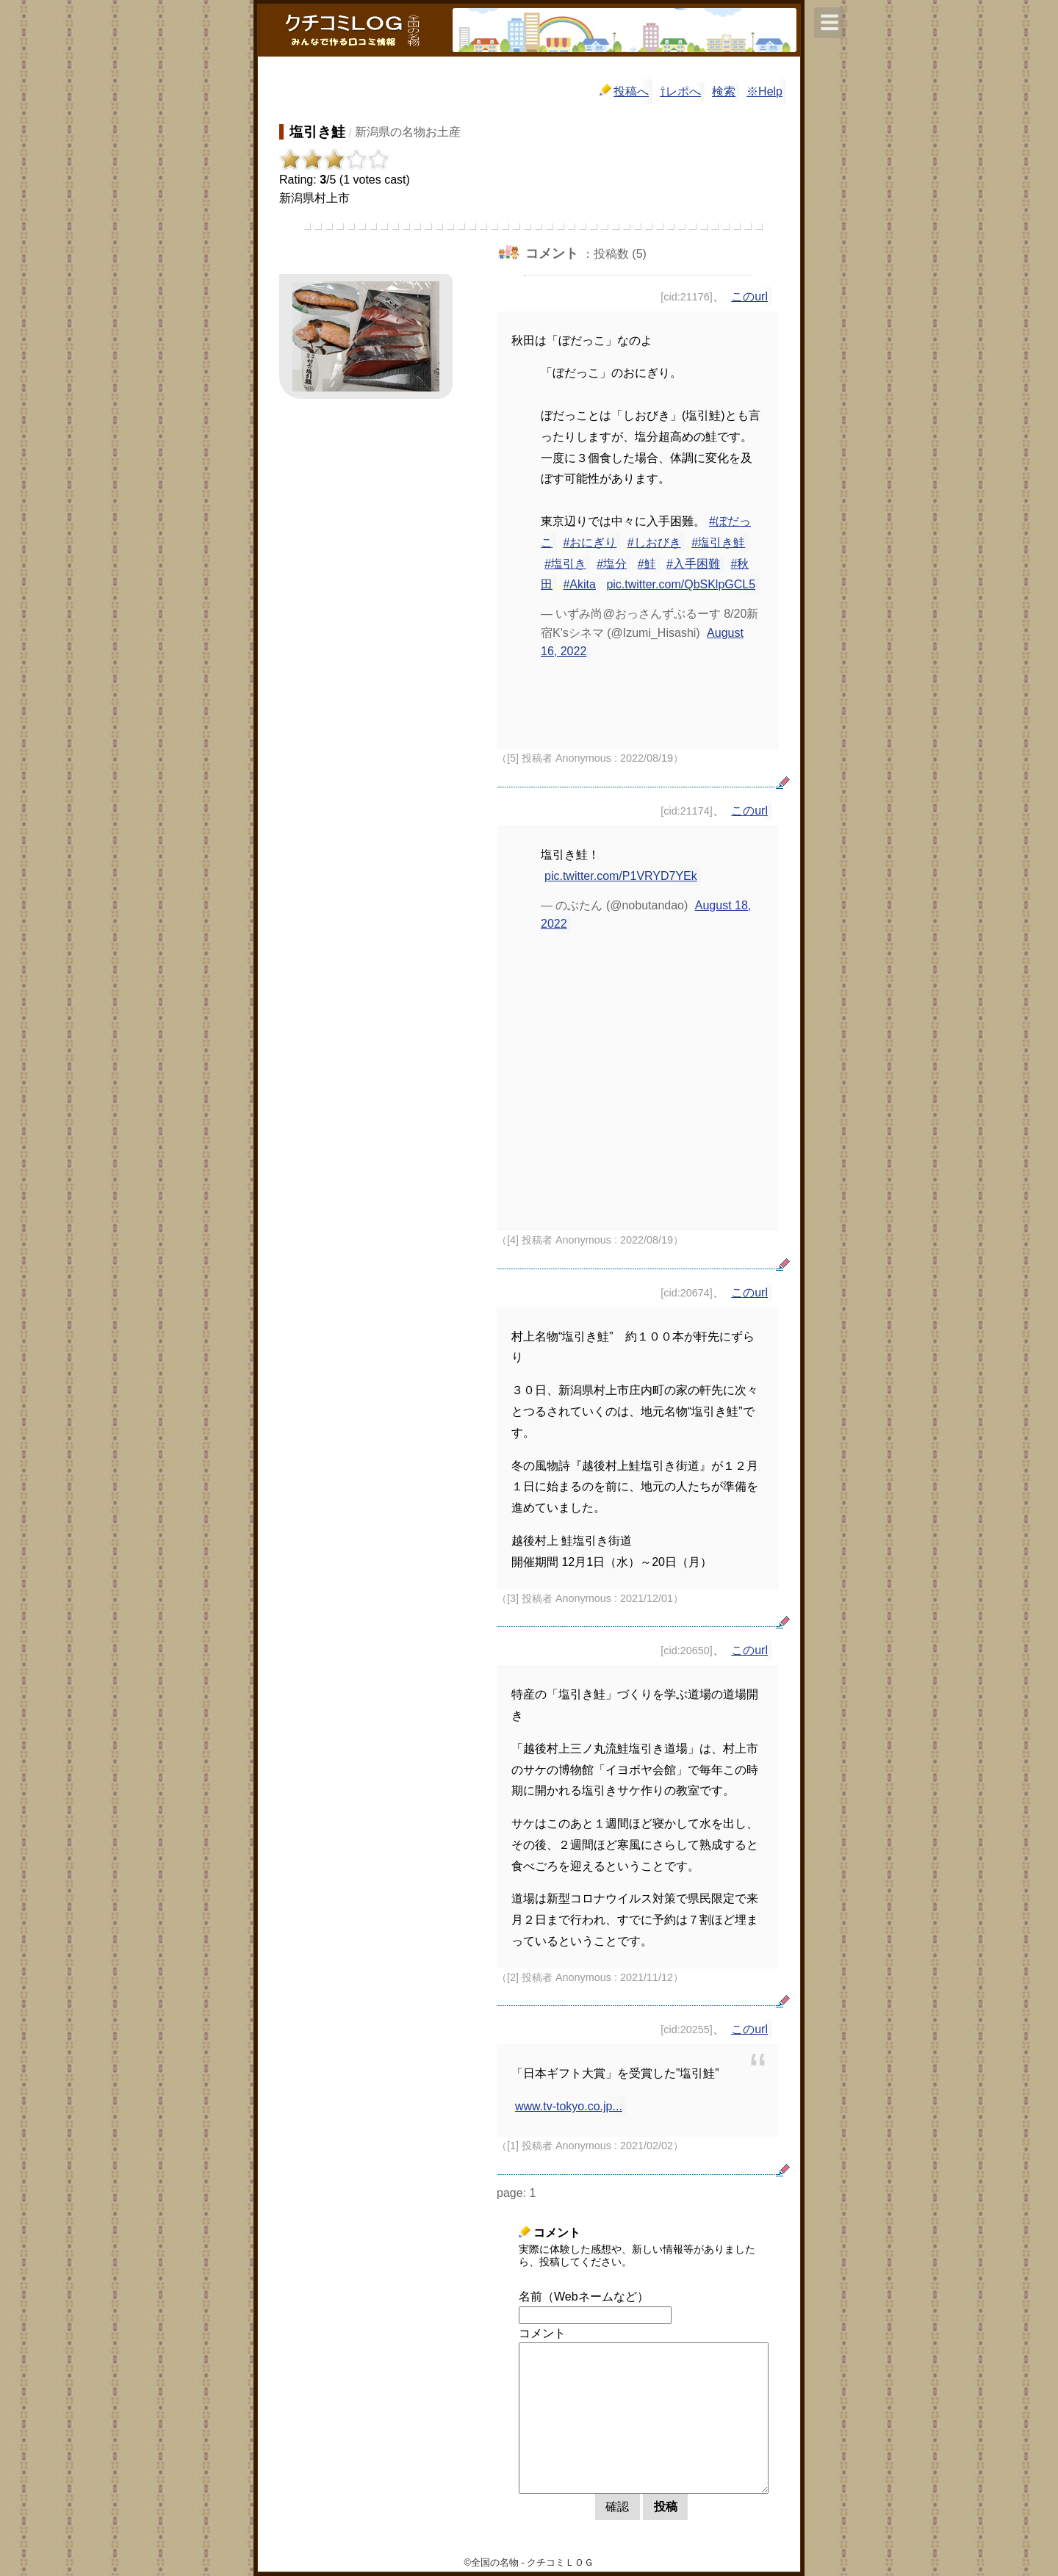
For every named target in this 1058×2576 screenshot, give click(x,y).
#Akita (579, 584)
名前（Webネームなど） (584, 2296)
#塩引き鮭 (718, 542)
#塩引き (565, 564)
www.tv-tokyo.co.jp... (568, 2106)
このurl (749, 296)
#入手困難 (693, 564)
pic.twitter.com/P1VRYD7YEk (620, 876)
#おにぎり (589, 542)
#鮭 (647, 564)
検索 (723, 91)
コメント (542, 2333)
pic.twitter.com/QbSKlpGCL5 (680, 584)
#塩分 (612, 564)
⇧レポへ (680, 91)
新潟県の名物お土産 (408, 132)
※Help (764, 91)
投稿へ (624, 91)
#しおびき (654, 542)
